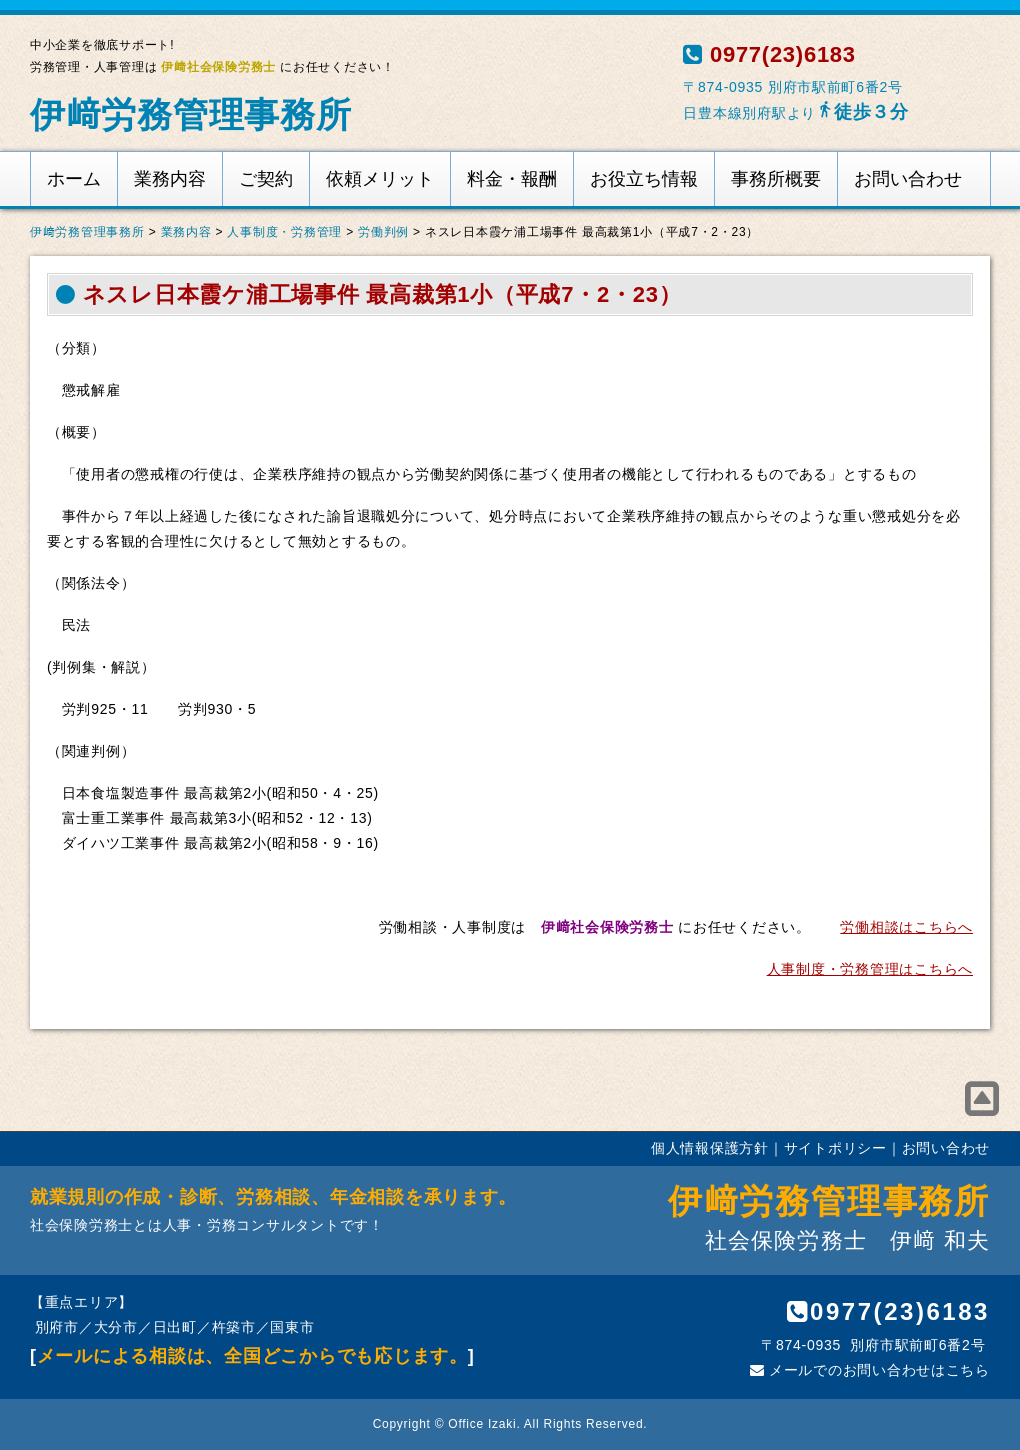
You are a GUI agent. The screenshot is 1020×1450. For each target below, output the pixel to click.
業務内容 (170, 179)
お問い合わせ (908, 179)
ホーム (74, 179)
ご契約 (266, 179)
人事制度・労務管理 (284, 232)
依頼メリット (380, 179)
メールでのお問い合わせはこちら (870, 1370)
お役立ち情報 (644, 179)
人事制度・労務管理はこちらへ (870, 969)
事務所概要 (776, 179)
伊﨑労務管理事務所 (191, 114)
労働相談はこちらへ (906, 927)
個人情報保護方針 (710, 1148)
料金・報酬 (512, 179)
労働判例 (383, 232)
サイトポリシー (835, 1148)
